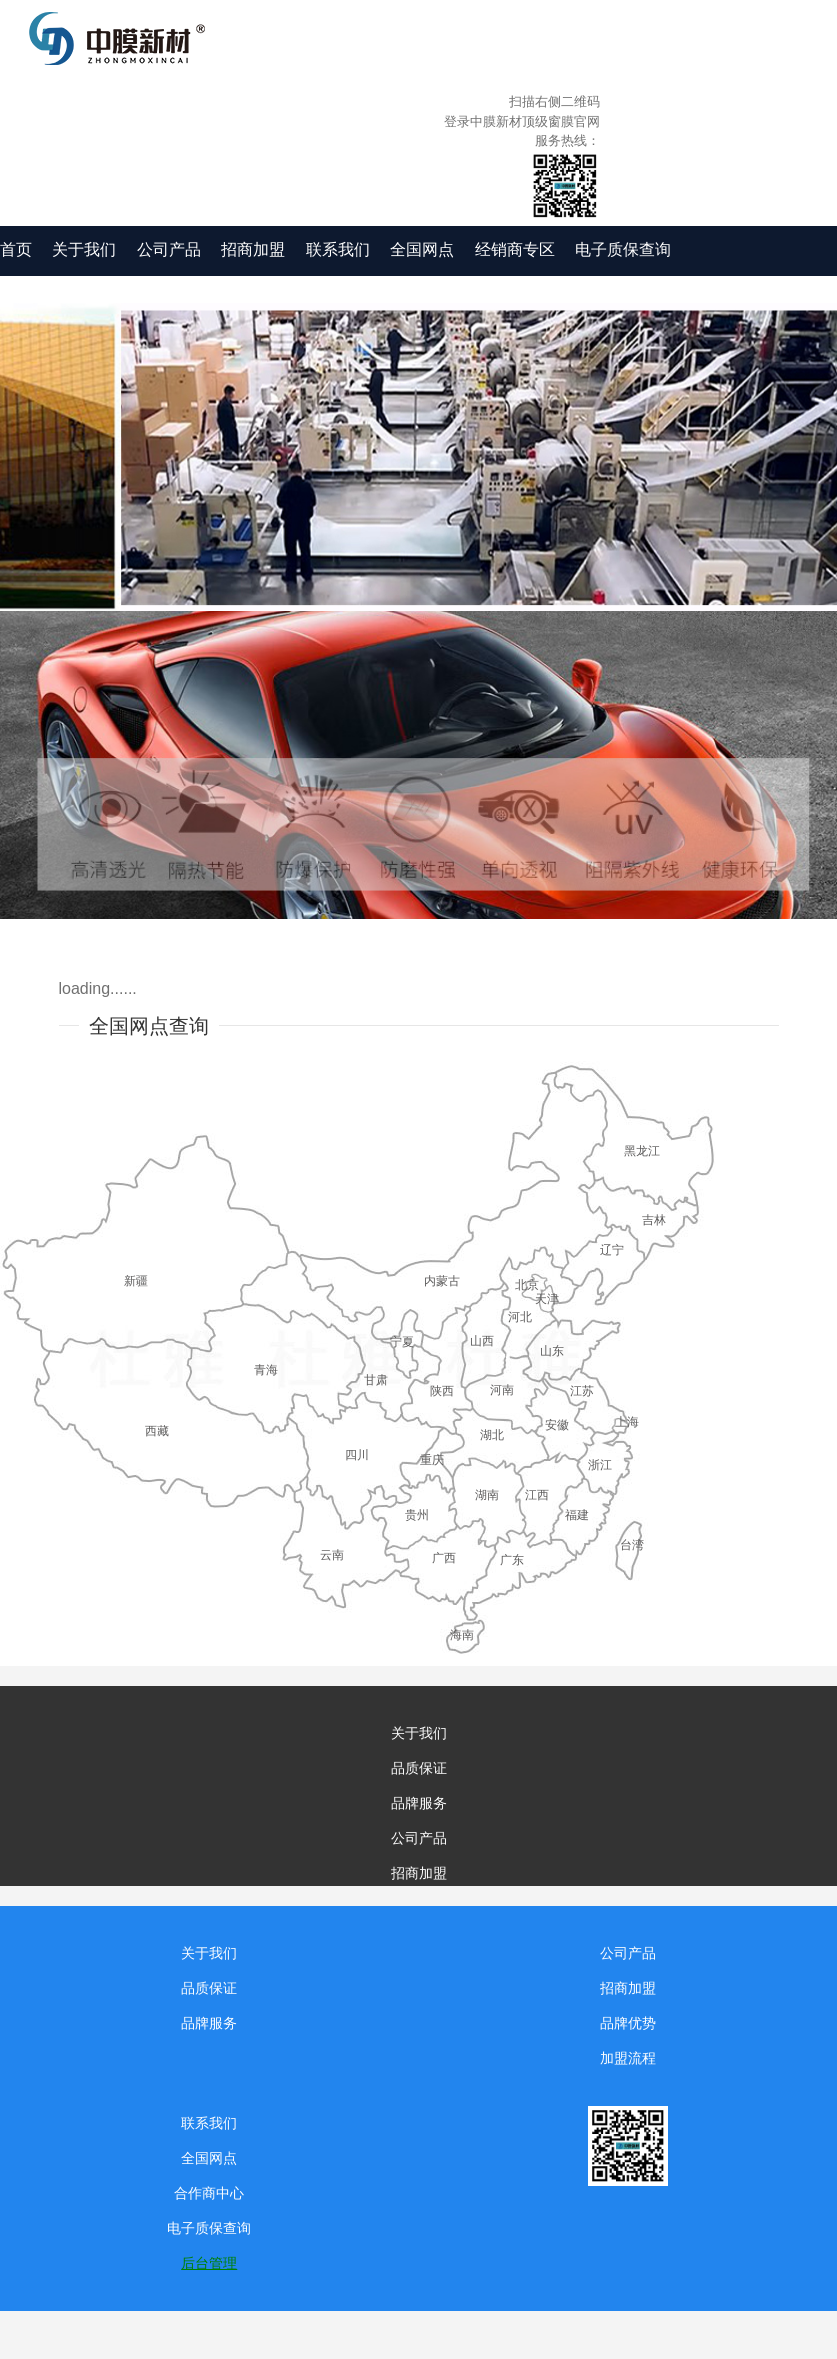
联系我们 (338, 249)
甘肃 (376, 1380)
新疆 (136, 1281)
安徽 (557, 1425)
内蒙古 (442, 1281)
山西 (482, 1341)
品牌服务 (419, 1803)
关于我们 (84, 249)
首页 (16, 249)
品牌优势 (628, 2023)
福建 (577, 1515)
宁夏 (402, 1342)
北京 (527, 1285)
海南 (462, 1635)
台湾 (632, 1545)
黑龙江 (642, 1151)
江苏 (582, 1391)
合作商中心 (209, 2193)
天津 (547, 1299)
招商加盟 (253, 249)
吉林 (654, 1220)
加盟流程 (628, 2058)
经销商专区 (515, 249)
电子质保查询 (623, 249)
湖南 (487, 1495)
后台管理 (209, 2263)
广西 (444, 1558)
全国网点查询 (149, 1026)
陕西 (442, 1391)
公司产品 (169, 249)
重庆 (432, 1460)
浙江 (600, 1465)
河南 (502, 1390)
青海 (266, 1370)
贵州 (417, 1515)
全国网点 (422, 249)
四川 (357, 1455)
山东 (552, 1351)
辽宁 (612, 1250)
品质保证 (419, 1768)
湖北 (492, 1435)
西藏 (157, 1431)
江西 (537, 1495)
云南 (332, 1555)
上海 (627, 1422)
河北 (520, 1317)
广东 (512, 1560)
